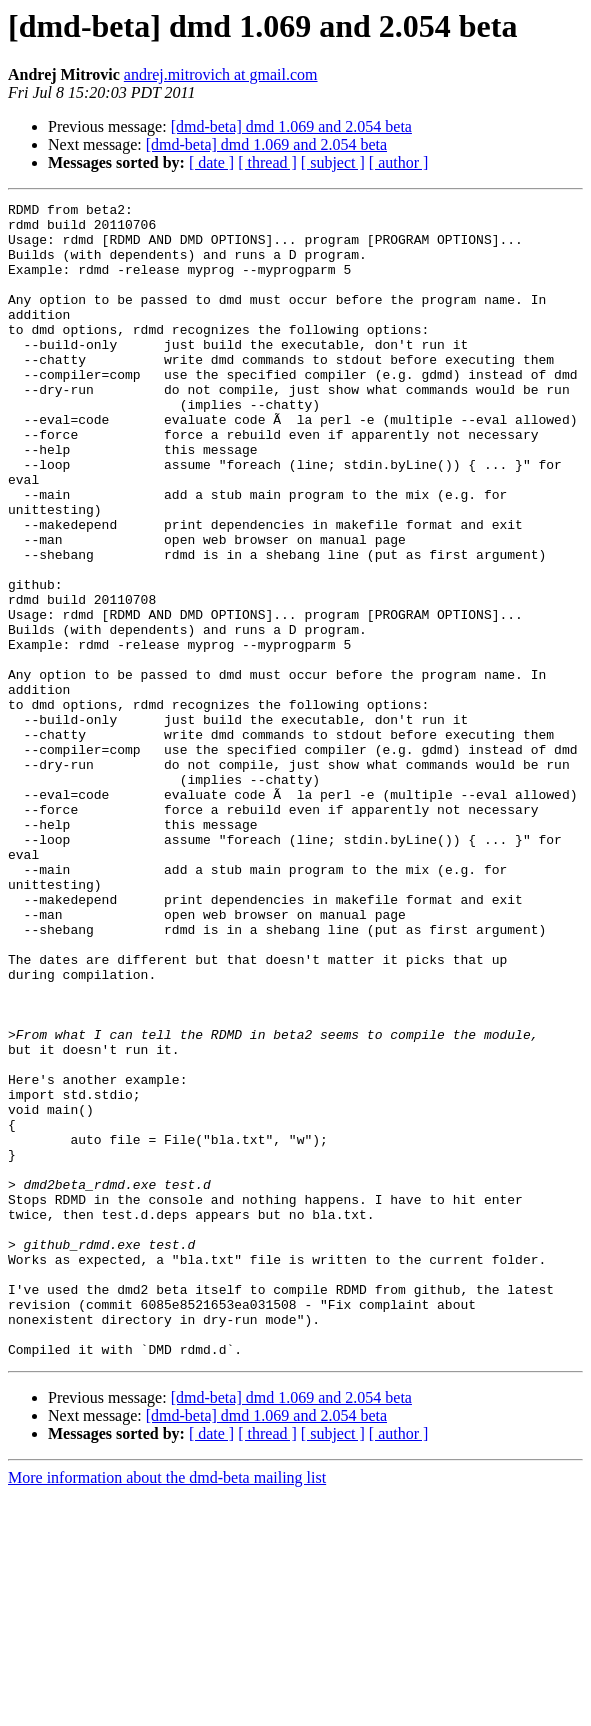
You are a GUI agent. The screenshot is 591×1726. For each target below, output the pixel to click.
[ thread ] (267, 162)
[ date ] (211, 162)
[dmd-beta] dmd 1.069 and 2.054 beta (291, 126)
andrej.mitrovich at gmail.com (221, 74)
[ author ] (399, 162)
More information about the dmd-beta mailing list (167, 1708)
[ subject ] (333, 162)
